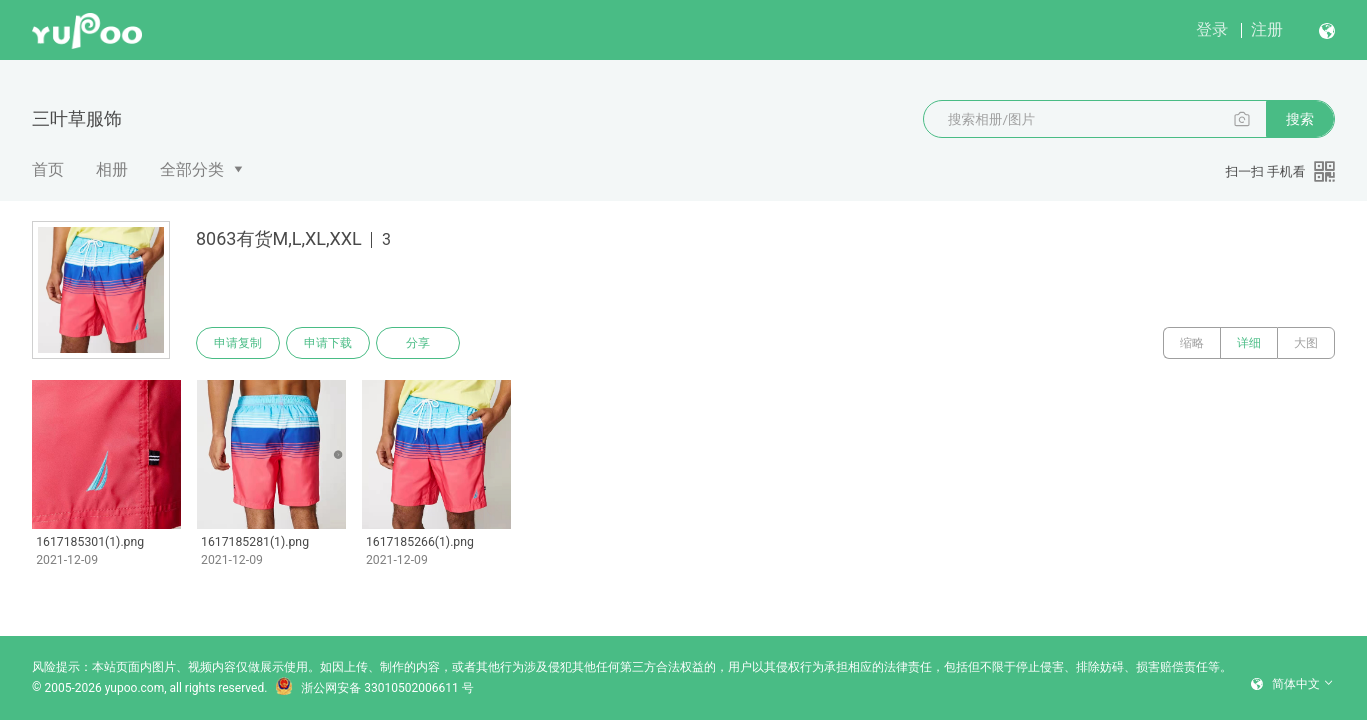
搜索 (1300, 119)
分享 (418, 343)
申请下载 (328, 343)
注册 (1267, 29)
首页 (48, 169)
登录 (1212, 29)
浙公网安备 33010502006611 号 (374, 688)
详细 (1249, 343)
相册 (112, 169)
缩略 (1192, 343)
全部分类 (192, 169)
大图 (1306, 343)
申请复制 (238, 343)
